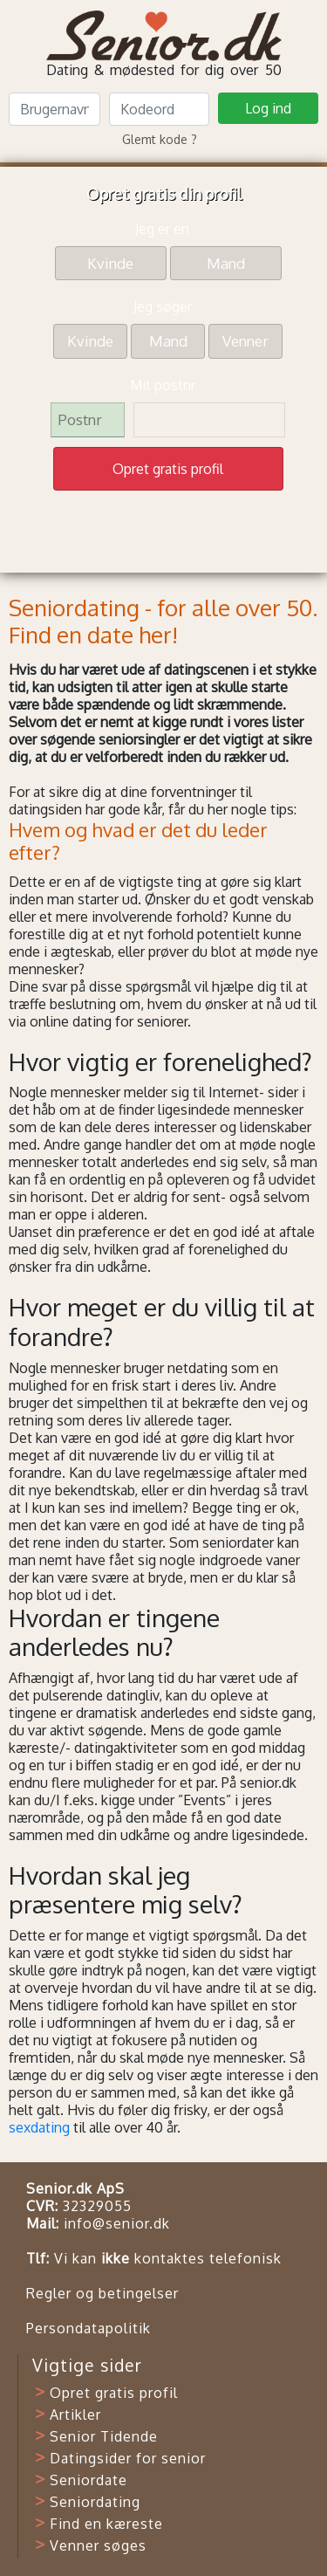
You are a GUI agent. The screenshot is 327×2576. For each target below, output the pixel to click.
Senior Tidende (104, 2436)
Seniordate (88, 2480)
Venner (245, 340)
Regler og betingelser (102, 2293)
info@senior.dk (117, 2223)
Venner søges (98, 2545)
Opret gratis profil (114, 2392)
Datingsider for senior (128, 2458)
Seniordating (95, 2502)
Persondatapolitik (88, 2328)
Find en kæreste (106, 2523)
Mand (226, 262)
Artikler (75, 2414)
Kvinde (110, 262)
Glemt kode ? (159, 139)
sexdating (39, 2127)
